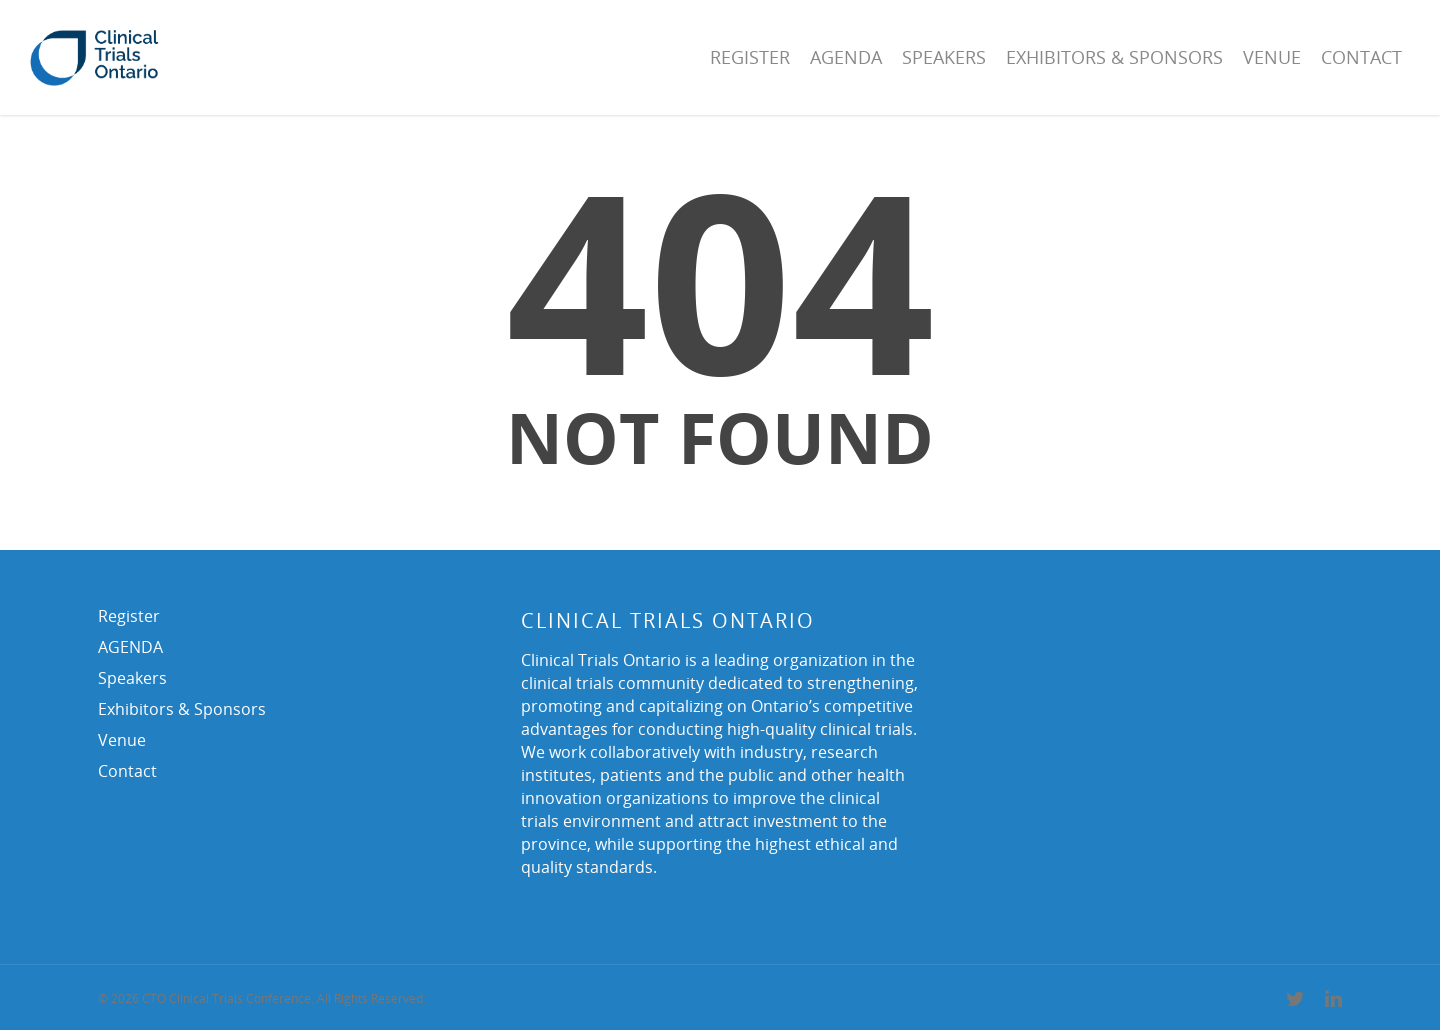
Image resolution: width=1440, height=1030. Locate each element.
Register (750, 57)
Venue (1272, 57)
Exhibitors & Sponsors (1114, 57)
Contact (1361, 57)
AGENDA (846, 57)
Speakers (944, 57)
